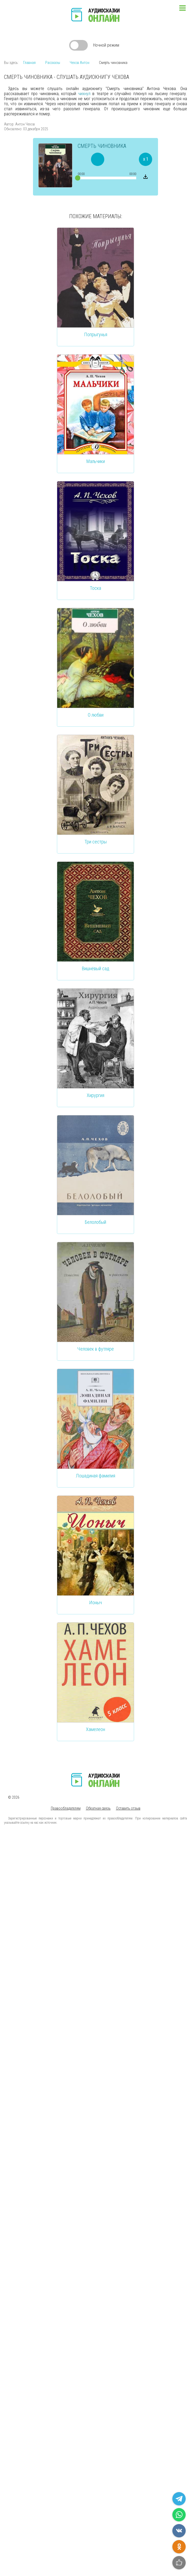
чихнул (84, 93)
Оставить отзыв (128, 1808)
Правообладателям (66, 1808)
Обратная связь (98, 1808)
